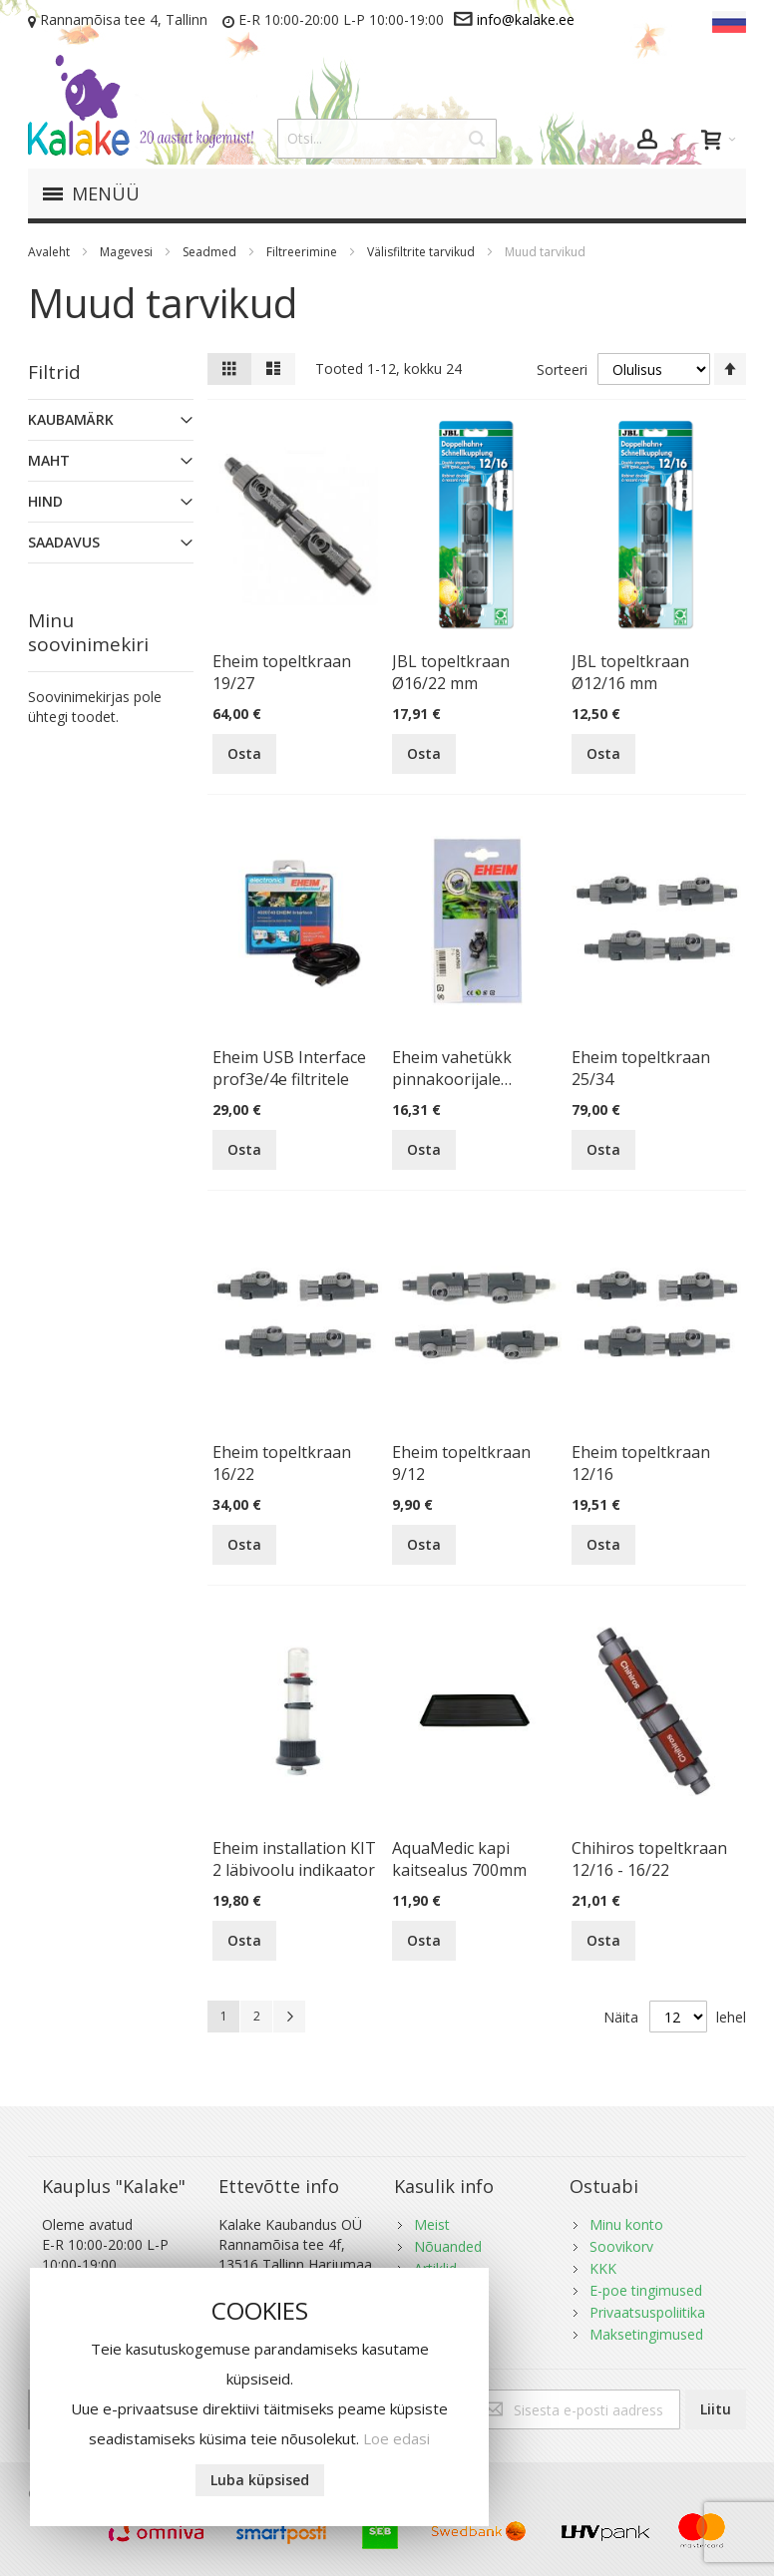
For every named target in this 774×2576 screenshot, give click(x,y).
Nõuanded (448, 2246)
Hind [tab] (45, 501)
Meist (432, 2224)
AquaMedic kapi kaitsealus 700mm (459, 1859)
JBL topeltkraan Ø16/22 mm (451, 672)
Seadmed (211, 251)
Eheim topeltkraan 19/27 (281, 672)
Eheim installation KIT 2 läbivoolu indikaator (294, 1859)
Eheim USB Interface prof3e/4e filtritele (289, 1068)
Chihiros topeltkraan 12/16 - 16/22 (649, 1859)
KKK (602, 2268)
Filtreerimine (303, 251)
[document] (259, 2397)
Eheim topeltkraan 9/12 (461, 1463)
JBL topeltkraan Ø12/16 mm (630, 672)
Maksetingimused (646, 2334)
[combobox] (387, 139)
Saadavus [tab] (64, 542)
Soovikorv (621, 2246)
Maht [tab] (49, 460)
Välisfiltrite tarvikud (422, 251)
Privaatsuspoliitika (647, 2312)
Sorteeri (561, 369)
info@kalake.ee (526, 19)
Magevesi (128, 251)
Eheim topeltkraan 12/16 (641, 1463)
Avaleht (50, 251)
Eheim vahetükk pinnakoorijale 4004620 (452, 1068)
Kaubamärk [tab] (71, 419)
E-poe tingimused (645, 2290)
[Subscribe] (715, 2409)
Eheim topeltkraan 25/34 (641, 1068)
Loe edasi (396, 2438)
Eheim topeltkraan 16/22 (281, 1463)
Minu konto (626, 2224)
